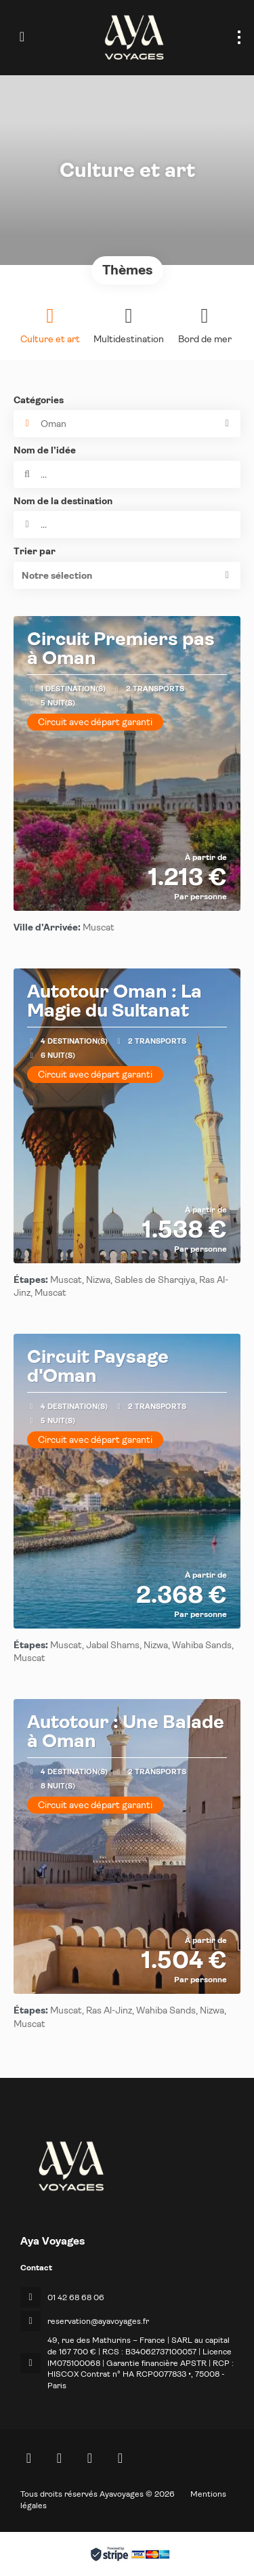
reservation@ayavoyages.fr (98, 2321)
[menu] (239, 37)
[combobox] (127, 524)
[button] (127, 575)
